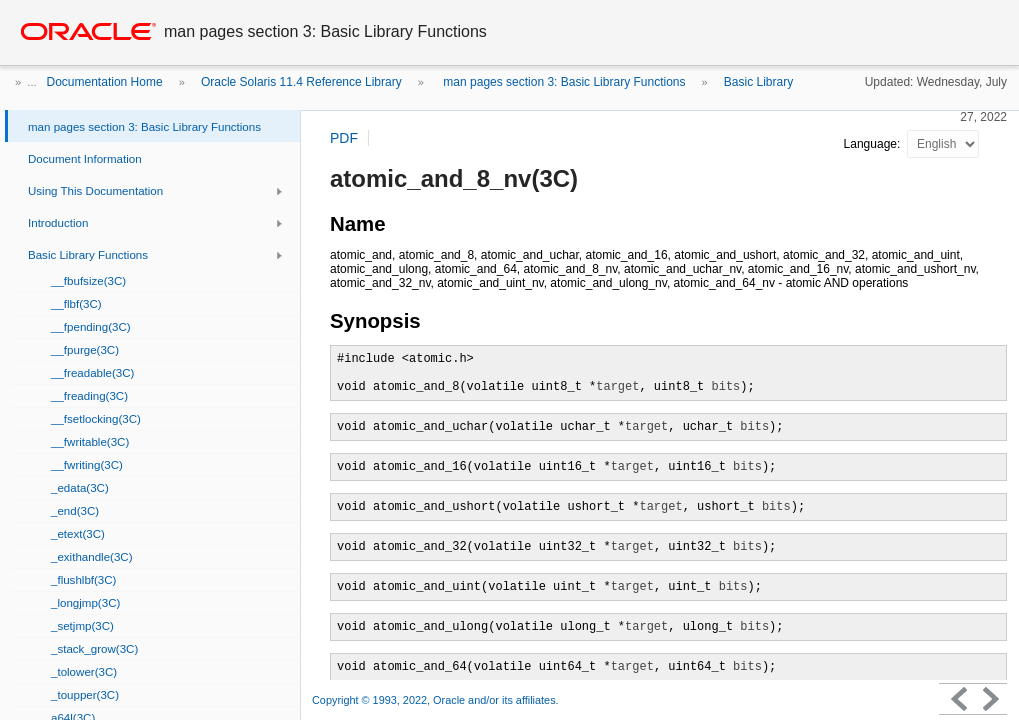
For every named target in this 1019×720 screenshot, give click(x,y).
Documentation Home (105, 82)
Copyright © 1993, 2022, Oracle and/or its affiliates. (437, 700)
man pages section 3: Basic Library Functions (562, 82)
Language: (874, 144)
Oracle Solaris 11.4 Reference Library (301, 82)
